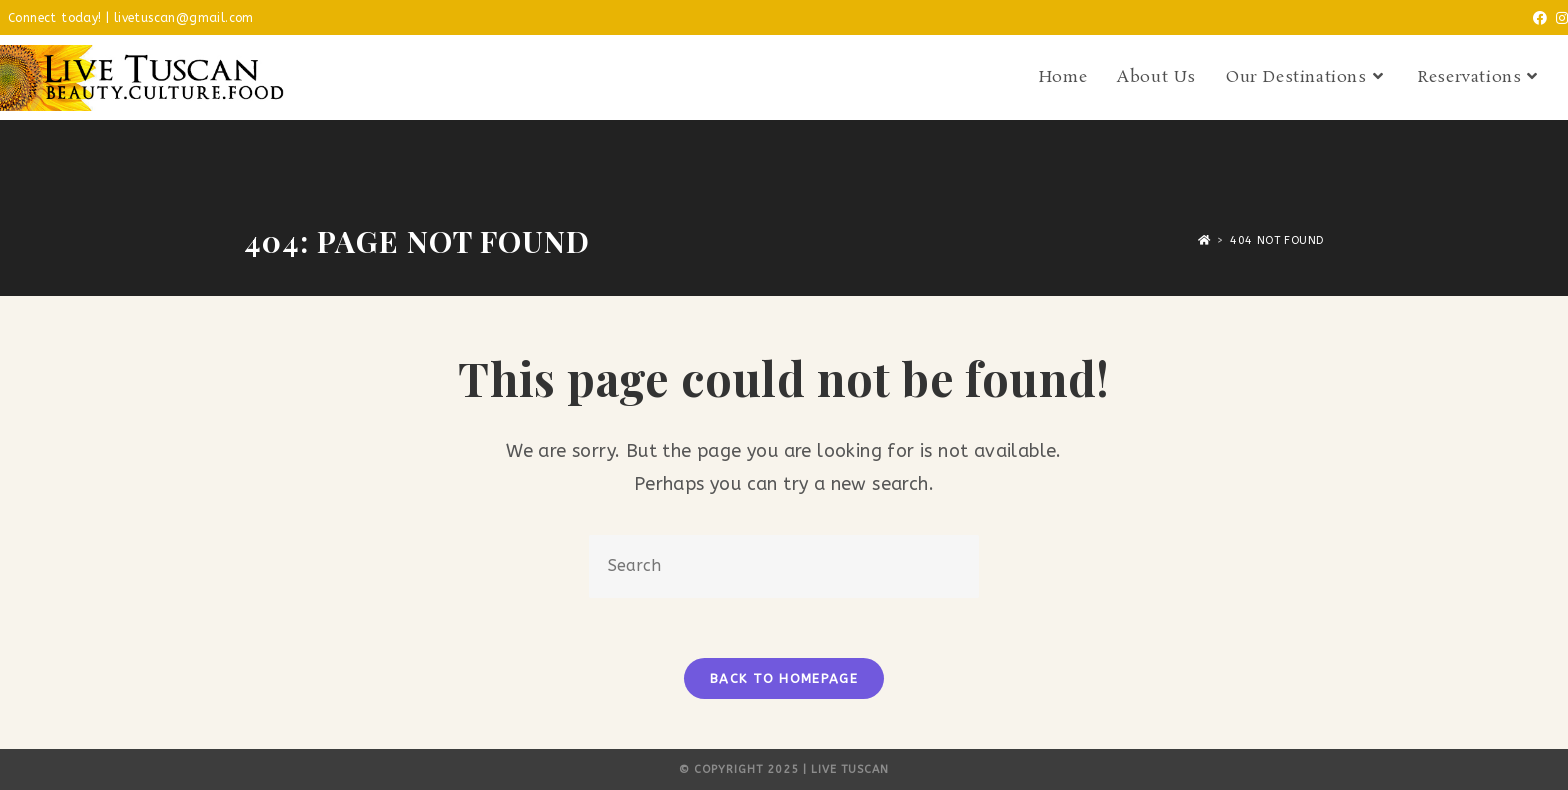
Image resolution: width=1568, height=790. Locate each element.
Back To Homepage (784, 678)
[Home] (1204, 240)
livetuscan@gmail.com (184, 18)
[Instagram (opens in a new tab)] (1558, 19)
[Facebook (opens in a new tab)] (1536, 19)
